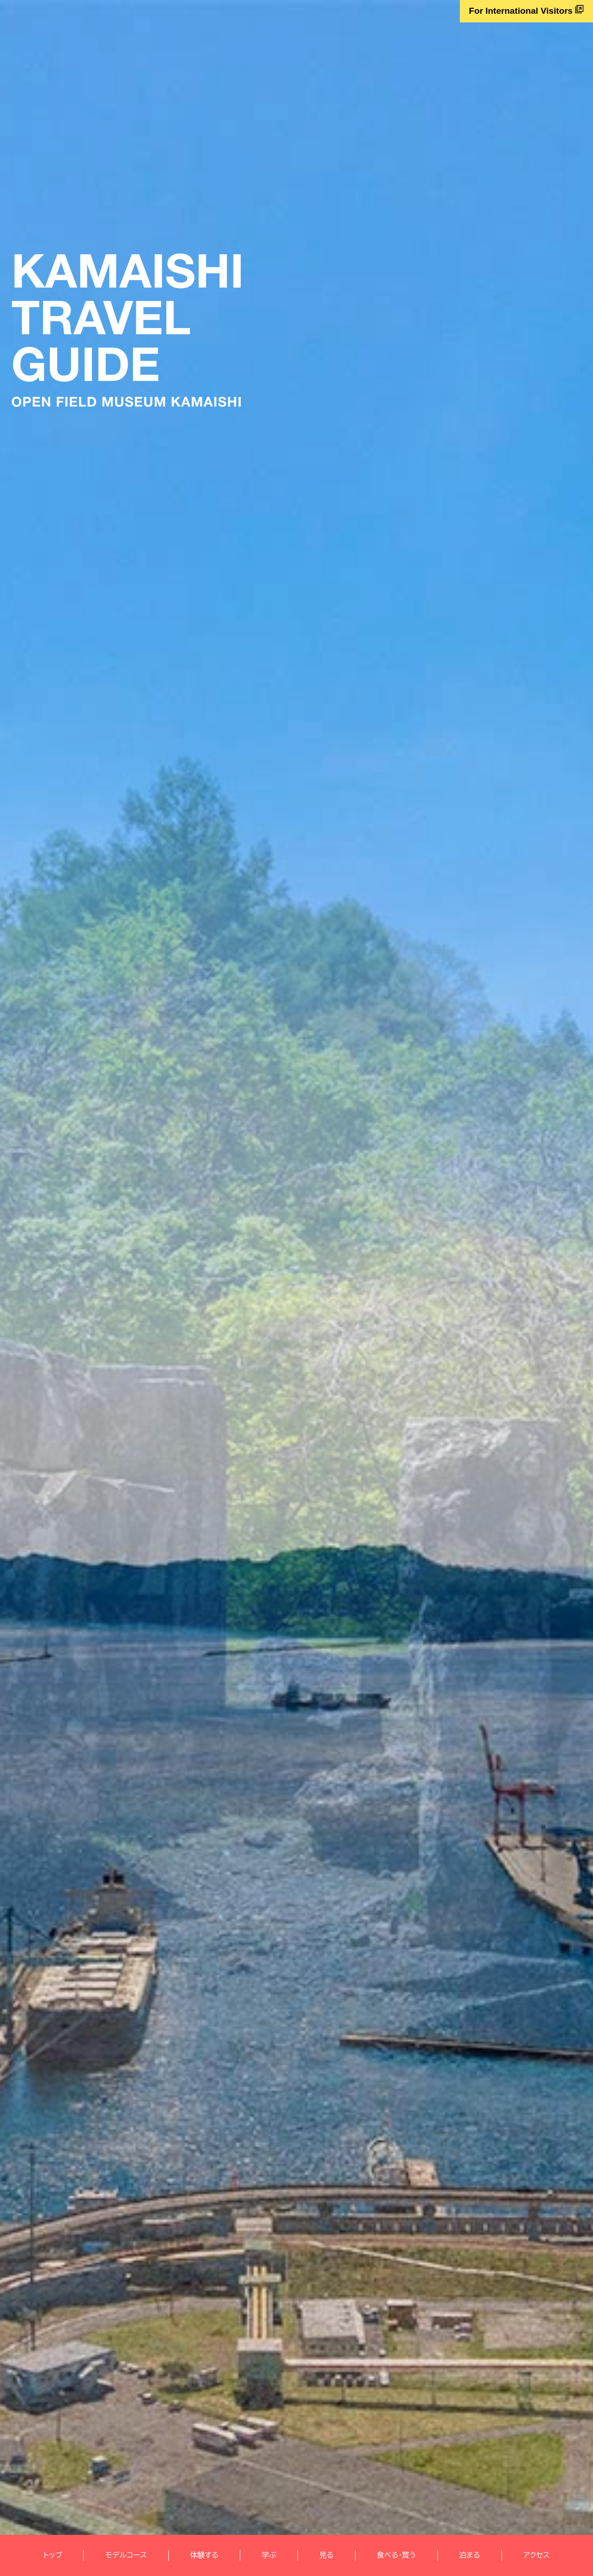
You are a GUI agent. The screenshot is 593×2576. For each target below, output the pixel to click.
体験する (204, 2555)
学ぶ (269, 2555)
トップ (52, 2555)
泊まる (469, 2555)
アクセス (536, 2555)
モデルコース (126, 2555)
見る (326, 2555)
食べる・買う (396, 2555)
